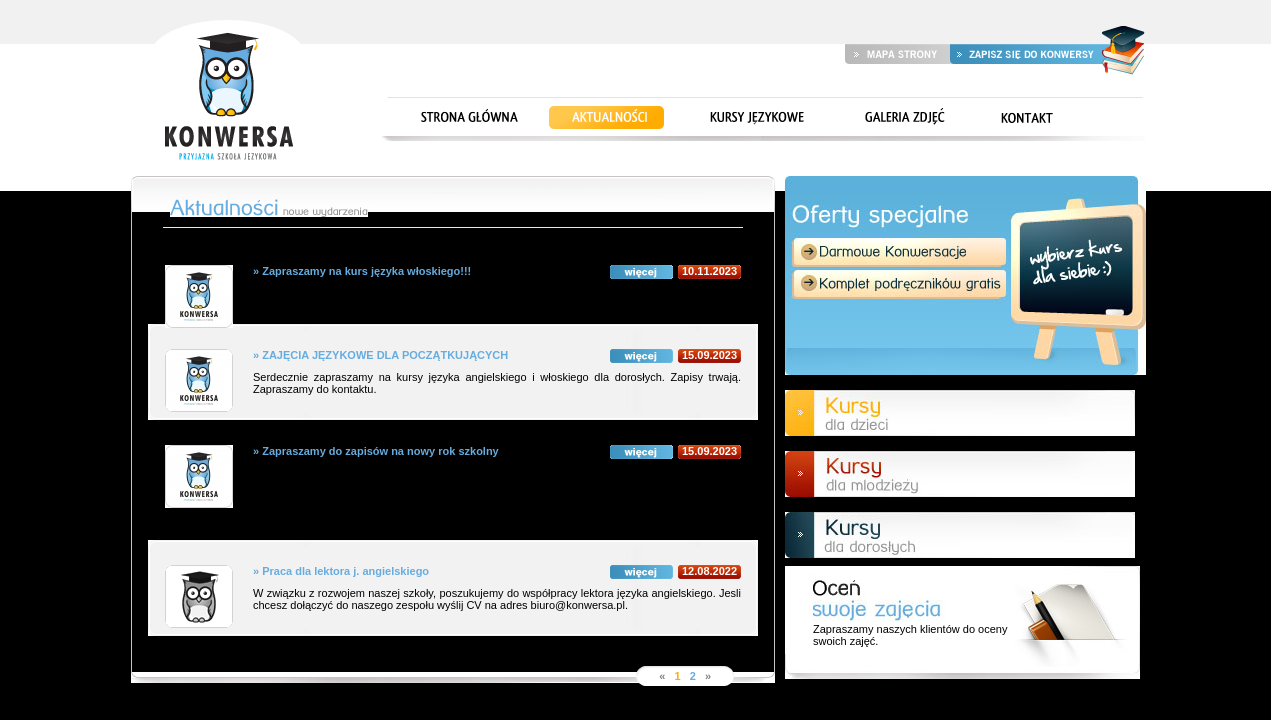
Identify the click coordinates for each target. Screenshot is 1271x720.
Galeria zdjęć (901, 119)
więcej (641, 272)
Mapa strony (897, 53)
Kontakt (1026, 119)
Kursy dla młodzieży (960, 474)
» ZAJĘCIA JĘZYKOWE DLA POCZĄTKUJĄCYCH (497, 355)
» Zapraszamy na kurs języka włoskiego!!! (497, 271)
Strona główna (227, 92)
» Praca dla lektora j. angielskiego (497, 571)
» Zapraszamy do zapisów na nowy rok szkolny (497, 451)
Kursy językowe (756, 119)
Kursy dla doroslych (960, 535)
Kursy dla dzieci (960, 413)
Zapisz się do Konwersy (1026, 53)
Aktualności (606, 119)
